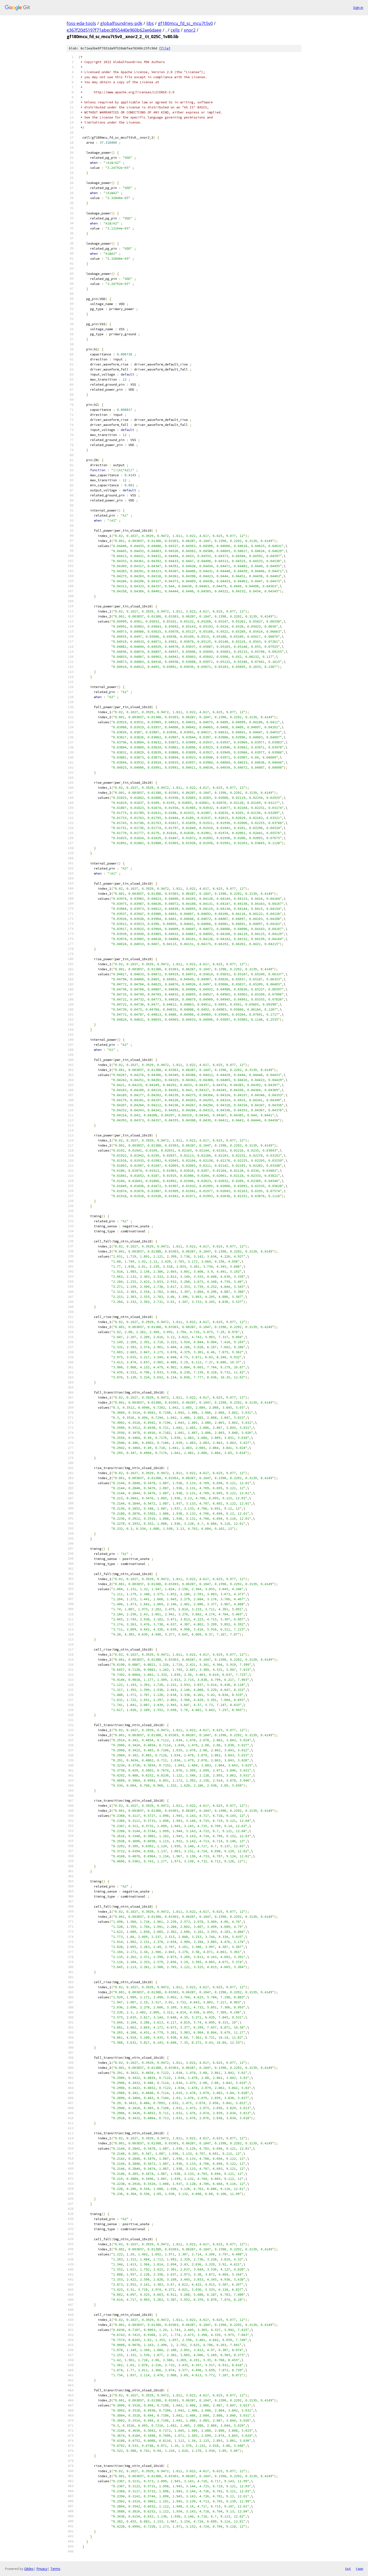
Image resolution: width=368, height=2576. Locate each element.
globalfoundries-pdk (121, 23)
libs (150, 23)
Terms (55, 2568)
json (359, 2568)
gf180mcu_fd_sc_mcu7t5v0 (185, 23)
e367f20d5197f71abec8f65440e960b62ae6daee (114, 30)
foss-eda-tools (81, 23)
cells (175, 30)
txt (348, 2568)
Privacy (41, 2568)
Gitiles (29, 2568)
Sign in (358, 7)
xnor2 (190, 30)
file (165, 48)
